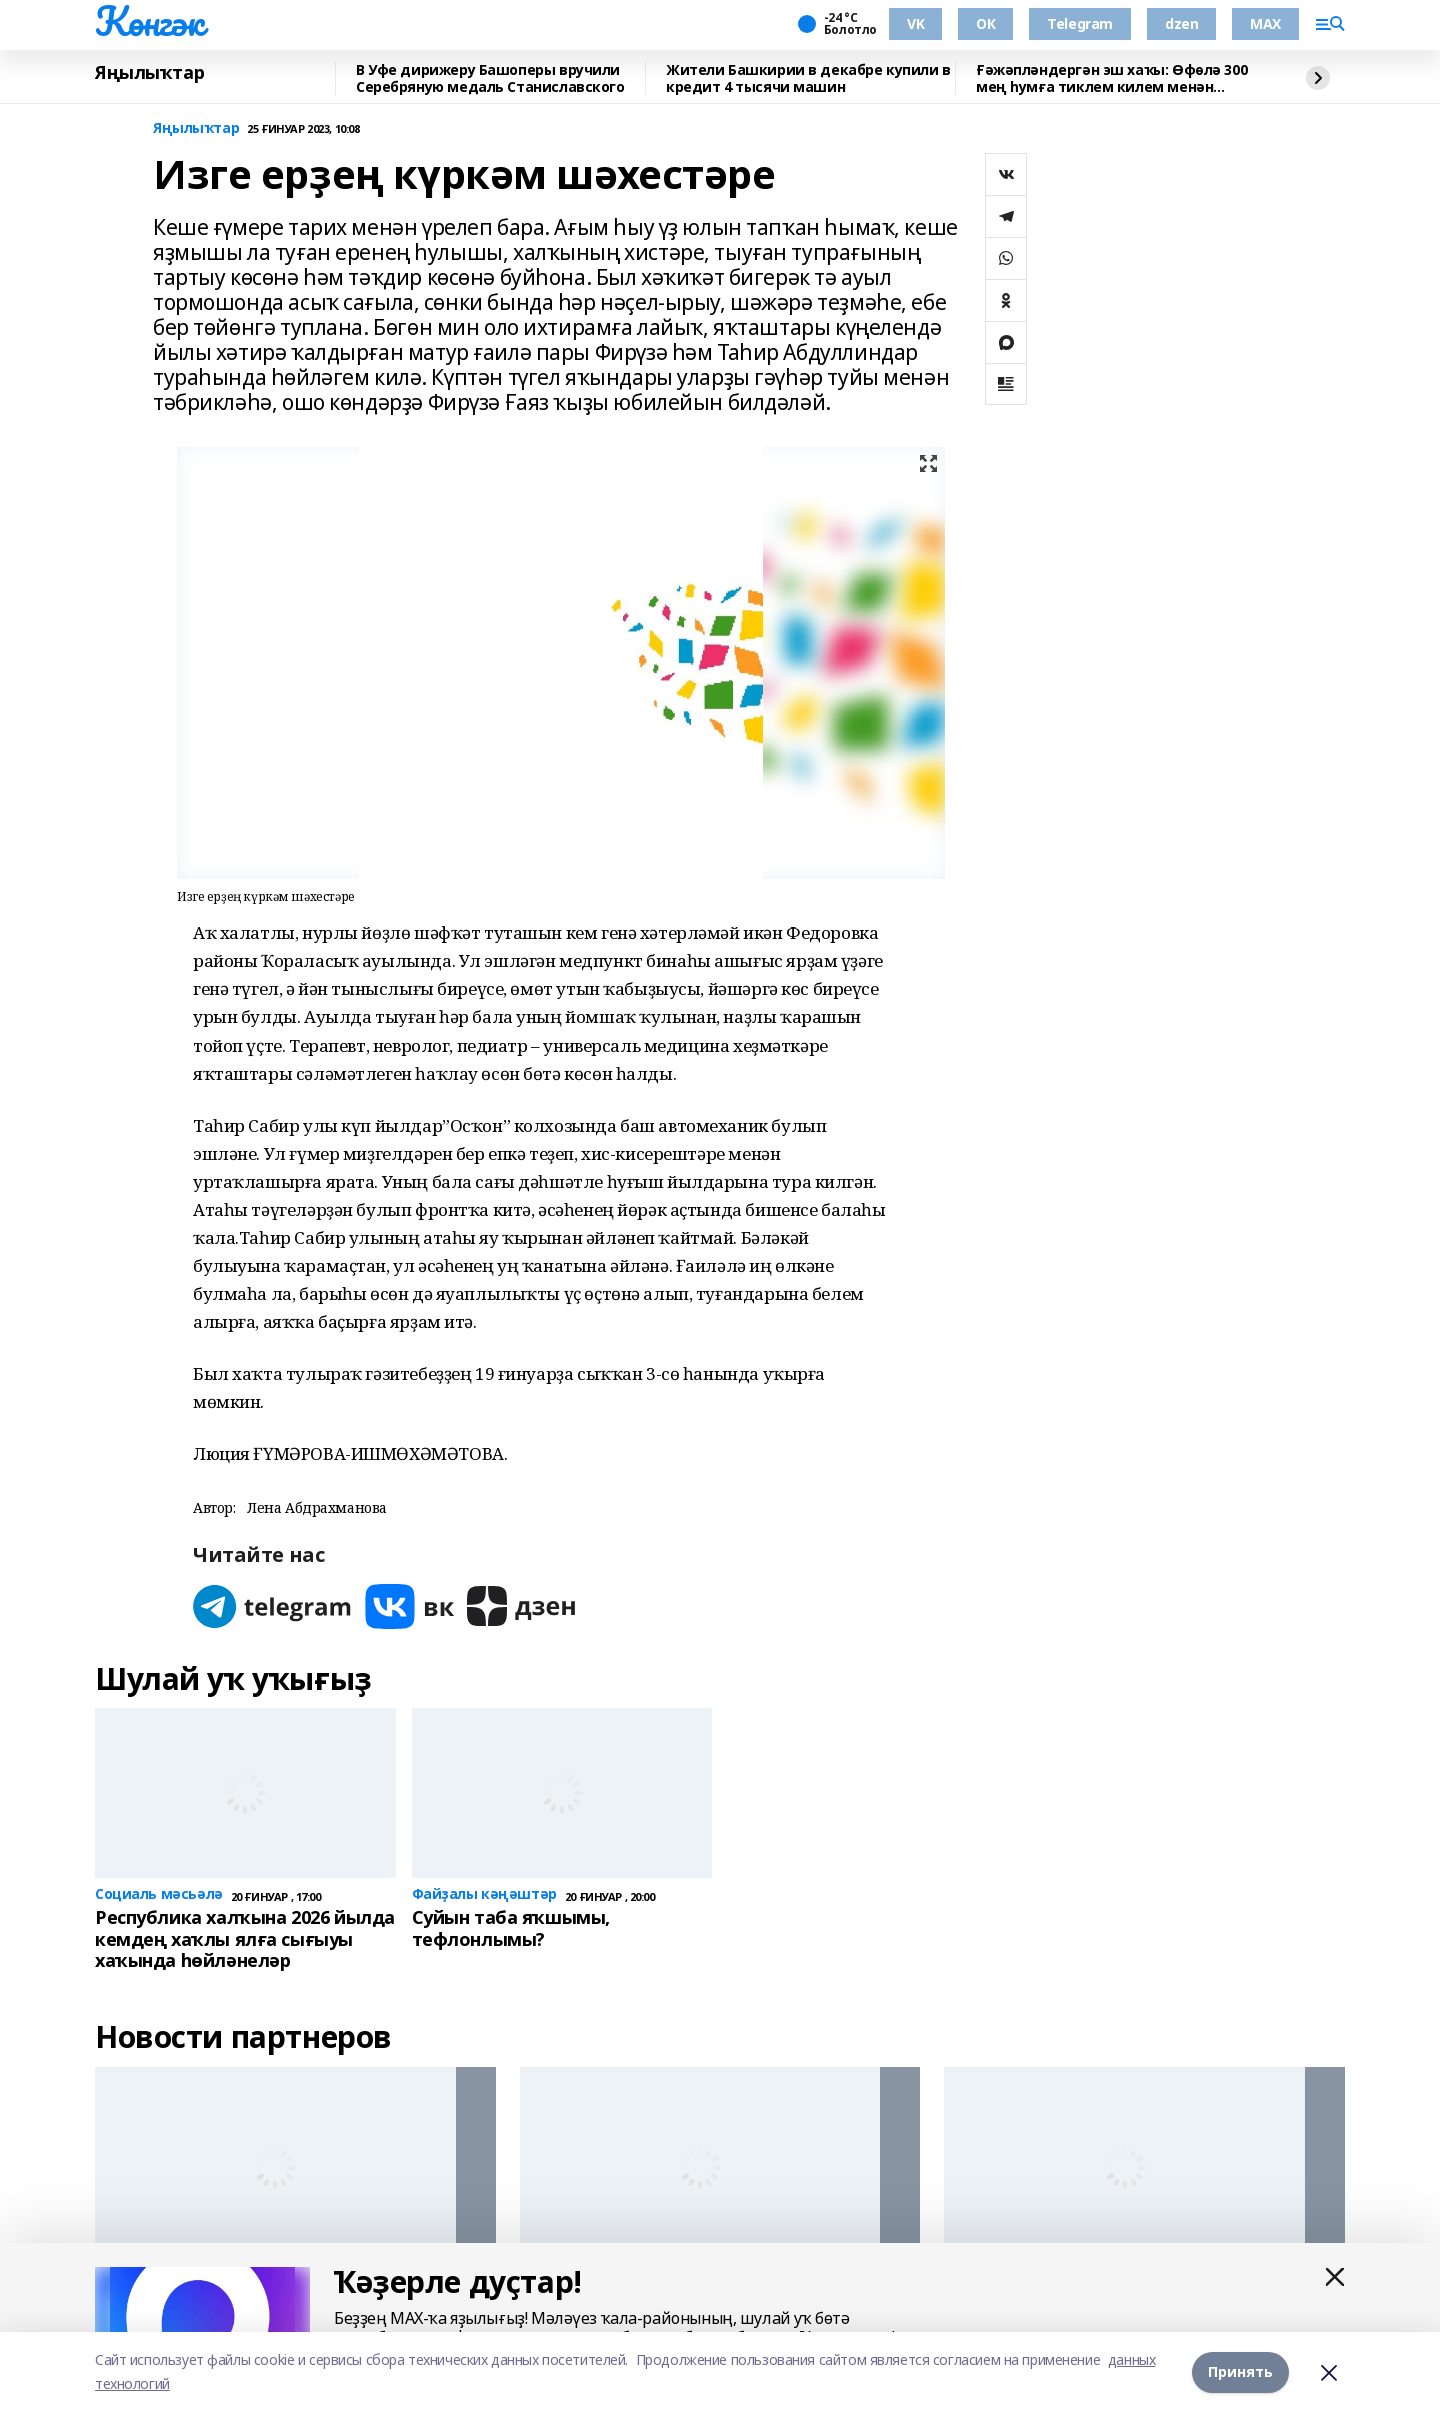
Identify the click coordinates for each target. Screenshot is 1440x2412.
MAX (1265, 23)
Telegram (1080, 23)
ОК (985, 23)
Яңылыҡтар (149, 73)
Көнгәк (149, 21)
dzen (1181, 23)
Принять (1240, 2371)
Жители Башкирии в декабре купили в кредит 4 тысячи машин (808, 78)
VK (915, 23)
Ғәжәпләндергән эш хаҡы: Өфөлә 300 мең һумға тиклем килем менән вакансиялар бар (1111, 78)
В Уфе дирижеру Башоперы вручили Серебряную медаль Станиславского (490, 78)
